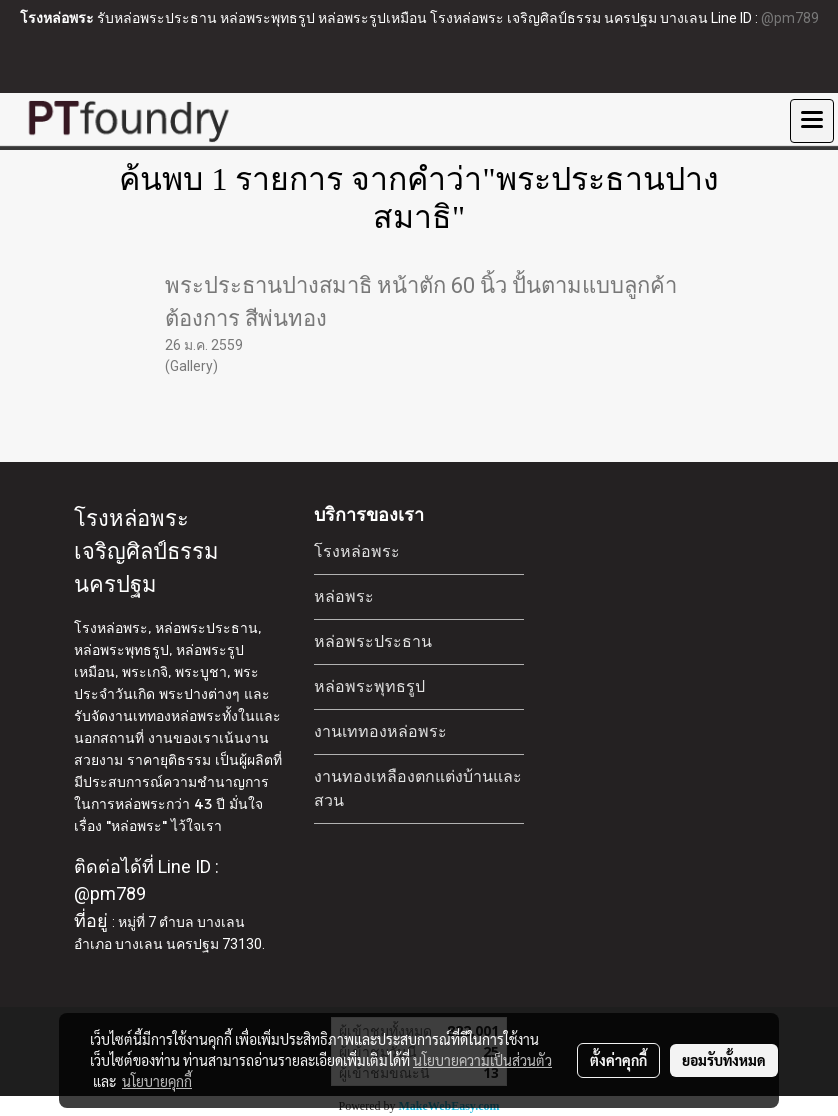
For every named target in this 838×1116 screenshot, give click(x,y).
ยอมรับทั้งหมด (724, 1060)
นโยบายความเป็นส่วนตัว (482, 1060)
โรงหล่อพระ (357, 551)
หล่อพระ (344, 596)
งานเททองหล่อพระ (380, 731)
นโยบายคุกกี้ (157, 1081)
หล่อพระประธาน (373, 641)
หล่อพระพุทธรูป (369, 686)
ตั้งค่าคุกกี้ (618, 1060)
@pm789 (790, 18)
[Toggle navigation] (812, 121)
